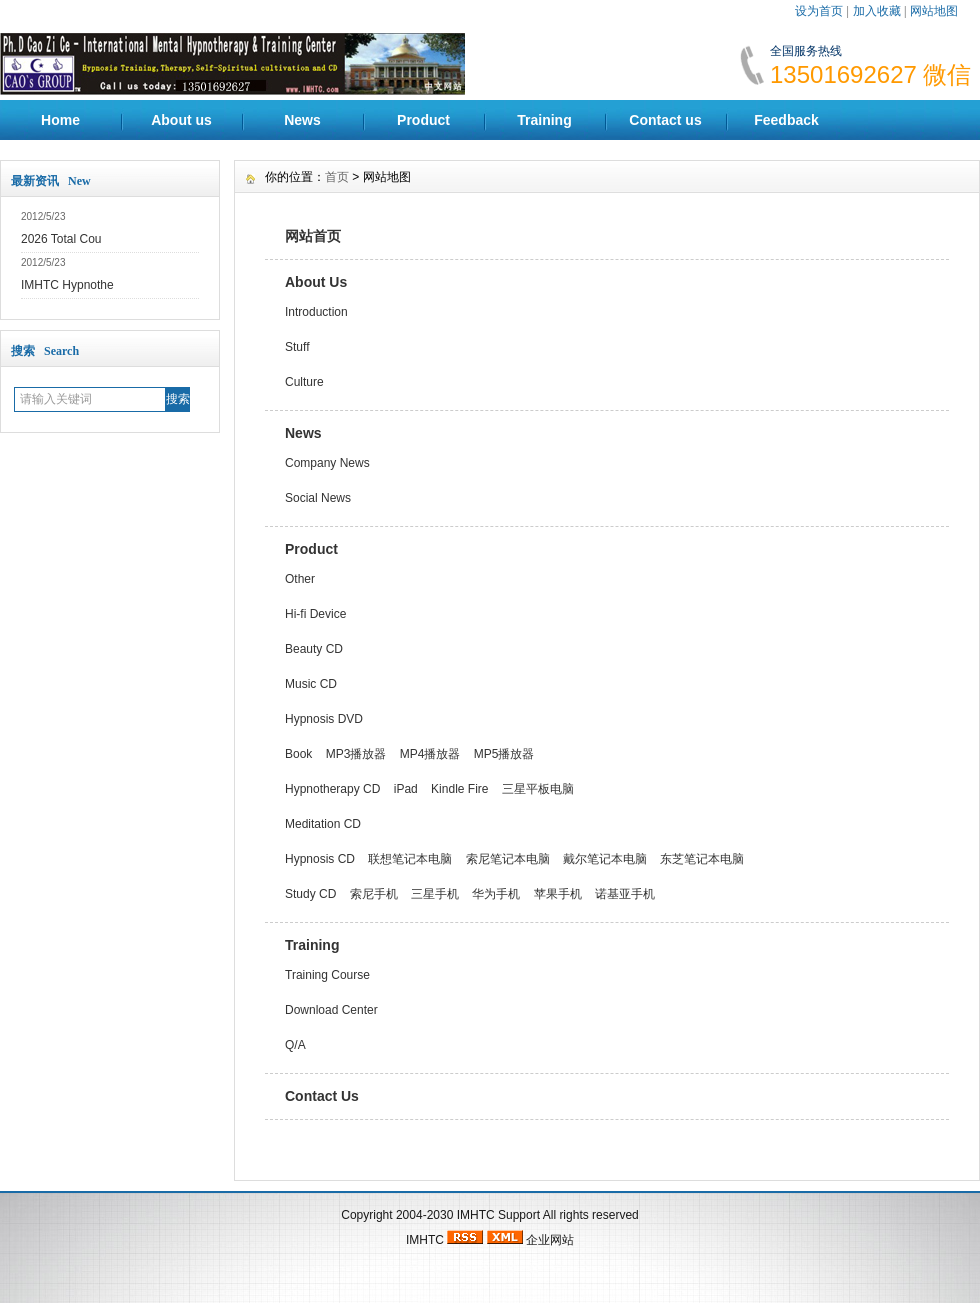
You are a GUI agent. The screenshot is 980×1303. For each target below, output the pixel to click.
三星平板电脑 (538, 789)
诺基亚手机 (625, 894)
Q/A (295, 1045)
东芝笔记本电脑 (702, 859)
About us (181, 120)
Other (300, 579)
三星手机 (435, 894)
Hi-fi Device (315, 614)
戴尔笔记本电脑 (605, 859)
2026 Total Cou (61, 239)
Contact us (665, 120)
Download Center (331, 1010)
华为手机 (496, 894)
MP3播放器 (356, 754)
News (302, 120)
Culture (304, 382)
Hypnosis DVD (324, 719)
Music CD (311, 684)
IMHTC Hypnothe (67, 285)
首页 (337, 177)
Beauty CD (314, 649)
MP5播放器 (504, 754)
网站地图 (934, 11)
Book (298, 754)
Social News (318, 498)
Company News (327, 463)
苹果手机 (558, 894)
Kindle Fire (459, 789)
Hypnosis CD (320, 859)
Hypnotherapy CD (332, 789)
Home (60, 120)
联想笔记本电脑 (410, 859)
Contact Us (322, 1096)
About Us (316, 282)
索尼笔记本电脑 (508, 859)
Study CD (310, 894)
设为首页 (819, 11)
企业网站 (550, 1240)
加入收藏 (877, 11)
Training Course (327, 975)
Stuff (297, 347)
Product (423, 120)
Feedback (786, 120)
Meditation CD (323, 824)
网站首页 (313, 236)
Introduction (316, 312)
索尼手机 (374, 894)
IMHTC (476, 1215)
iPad (406, 789)
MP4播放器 (430, 754)
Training (544, 120)
